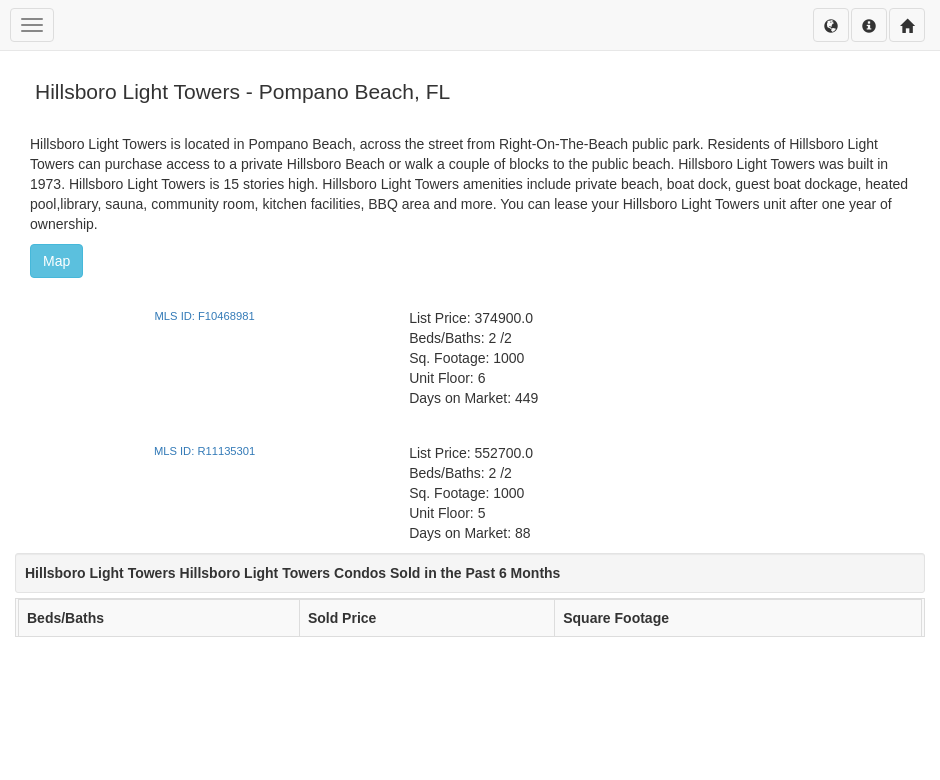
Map (56, 261)
